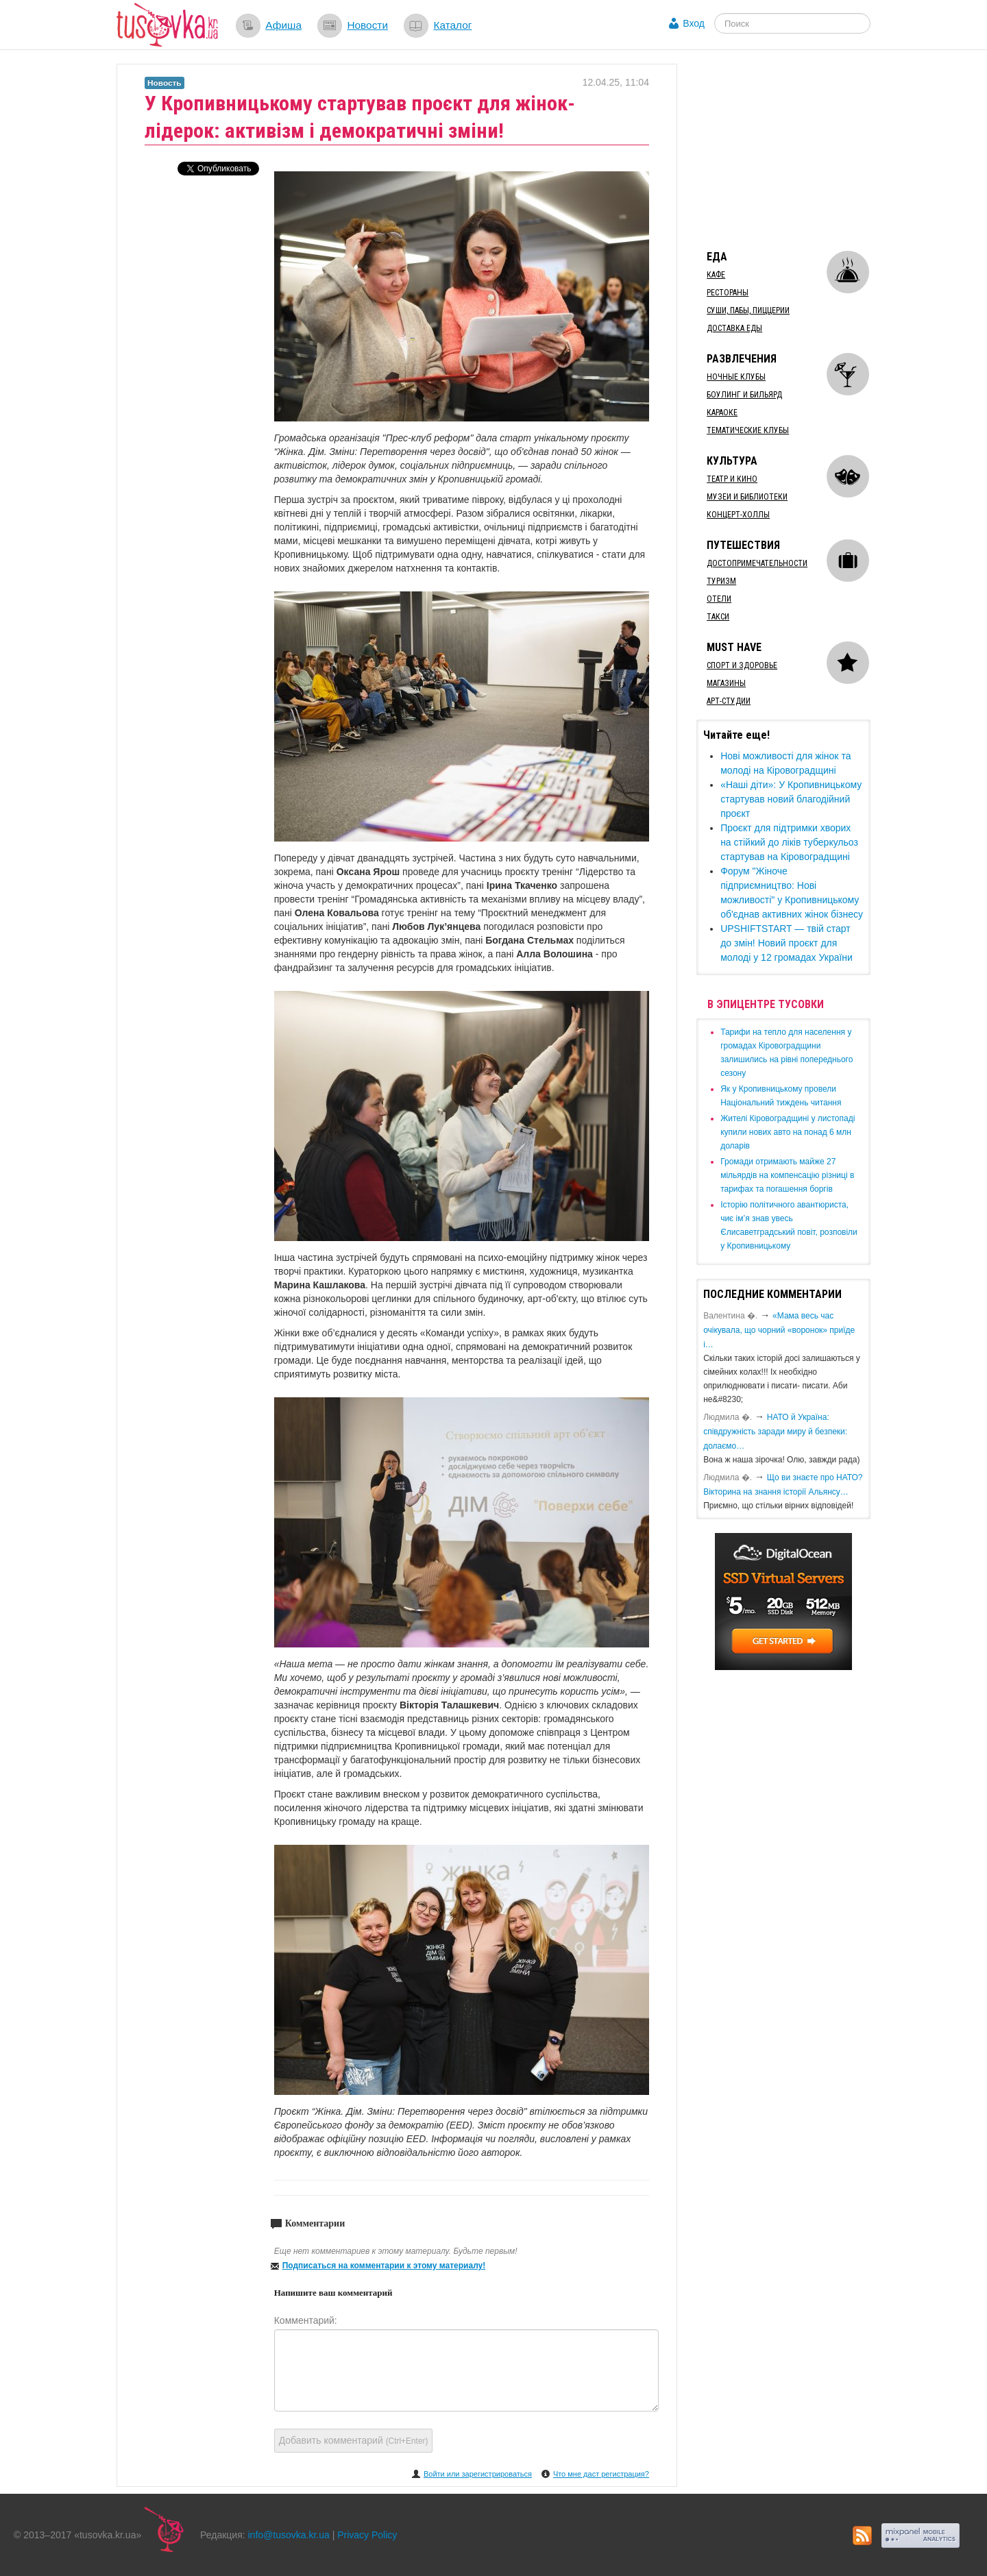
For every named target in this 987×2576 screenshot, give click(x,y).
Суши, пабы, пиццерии (748, 310)
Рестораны (727, 292)
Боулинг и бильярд (744, 395)
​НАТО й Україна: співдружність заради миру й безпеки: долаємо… (775, 1431)
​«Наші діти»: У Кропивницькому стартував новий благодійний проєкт (791, 799)
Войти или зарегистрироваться (478, 2474)
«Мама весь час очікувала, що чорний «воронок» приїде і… (779, 1330)
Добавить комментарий (353, 2440)
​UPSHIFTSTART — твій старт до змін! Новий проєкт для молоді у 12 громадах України (786, 943)
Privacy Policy (367, 2534)
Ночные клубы (736, 377)
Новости (367, 25)
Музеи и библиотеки (747, 497)
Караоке (722, 412)
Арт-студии (729, 701)
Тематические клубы (748, 430)
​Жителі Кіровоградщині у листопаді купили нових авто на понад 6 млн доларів (787, 1132)
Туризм (721, 581)
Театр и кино (732, 479)
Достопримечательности (757, 563)
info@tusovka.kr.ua (289, 2534)
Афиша (283, 25)
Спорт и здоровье (742, 665)
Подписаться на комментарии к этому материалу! (384, 2265)
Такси (718, 617)
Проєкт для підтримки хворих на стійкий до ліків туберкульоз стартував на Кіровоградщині (789, 842)
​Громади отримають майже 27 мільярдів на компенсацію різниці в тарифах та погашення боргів (787, 1175)
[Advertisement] (799, 149)
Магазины (726, 683)
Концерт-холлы (738, 514)
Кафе (716, 275)
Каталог (452, 25)
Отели (719, 599)
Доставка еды (734, 328)
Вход (694, 23)
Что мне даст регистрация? (601, 2474)
